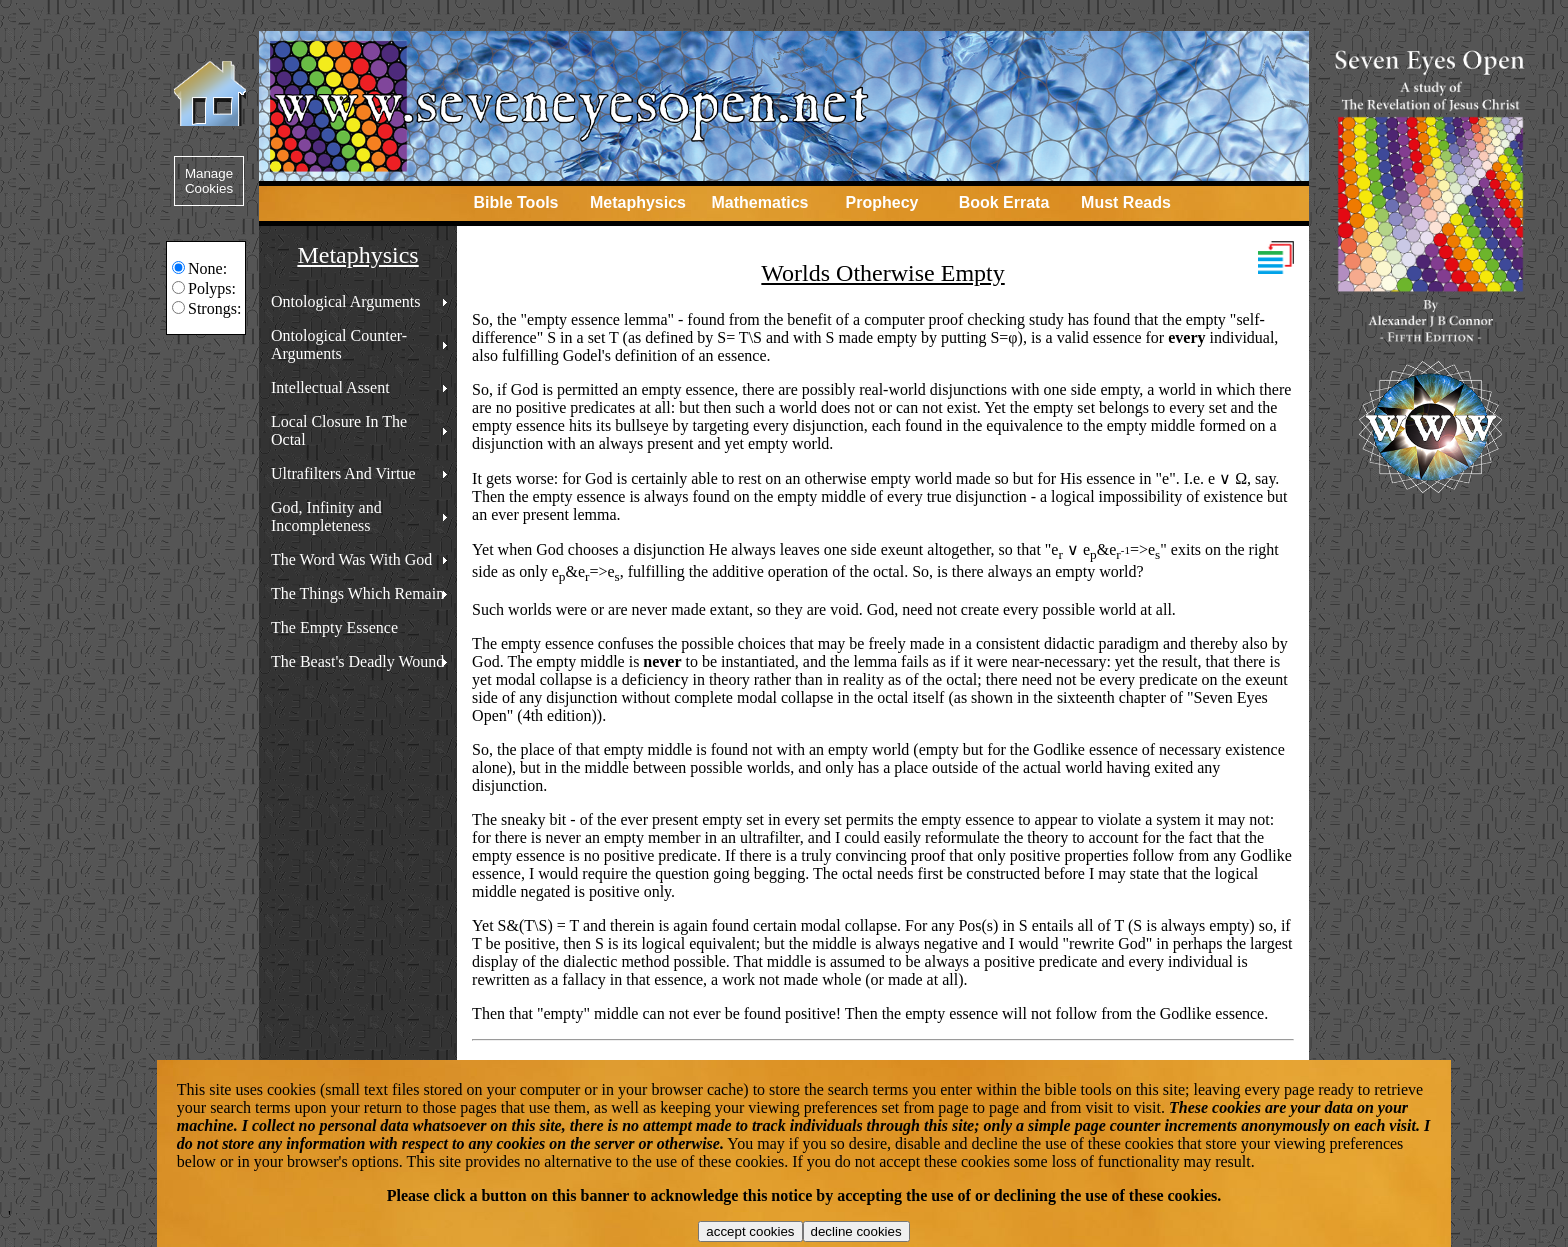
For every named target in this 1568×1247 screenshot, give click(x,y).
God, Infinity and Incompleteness (326, 516)
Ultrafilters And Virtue (343, 473)
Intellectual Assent (330, 387)
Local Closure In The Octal (339, 430)
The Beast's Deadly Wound (357, 661)
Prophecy (882, 202)
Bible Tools (515, 202)
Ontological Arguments (345, 301)
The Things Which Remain (357, 593)
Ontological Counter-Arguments (339, 344)
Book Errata (1004, 202)
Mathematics (760, 202)
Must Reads (1126, 202)
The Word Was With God (351, 559)
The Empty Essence (334, 627)
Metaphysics (638, 202)
